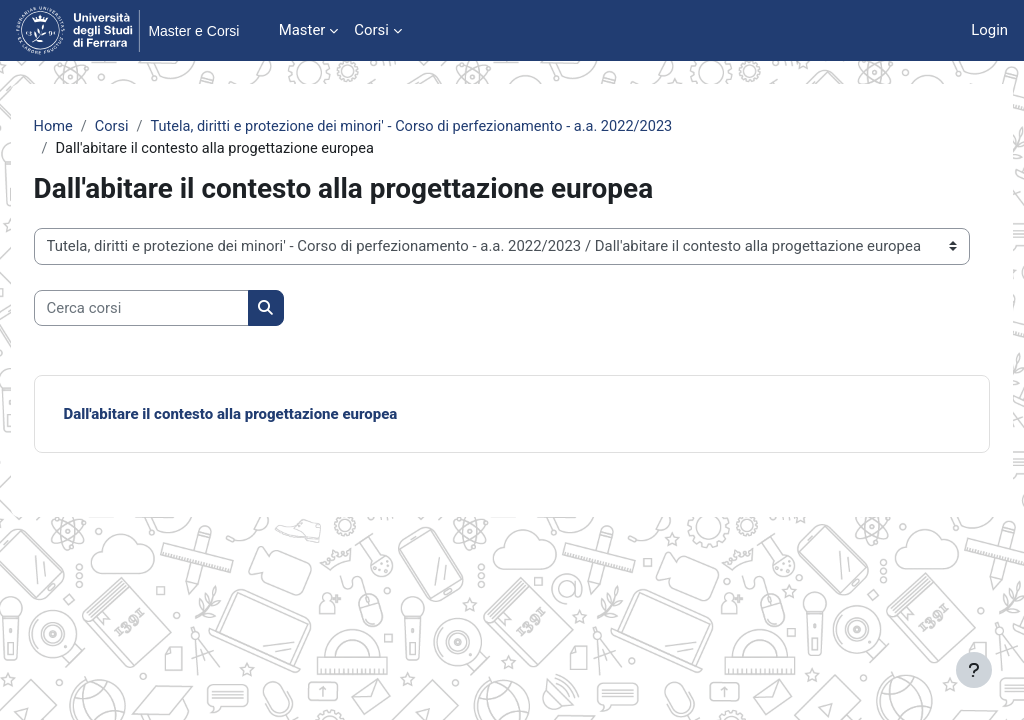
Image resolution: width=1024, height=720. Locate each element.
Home (91, 127)
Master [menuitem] (302, 30)
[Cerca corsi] (178, 309)
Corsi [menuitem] (371, 30)
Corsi (150, 127)
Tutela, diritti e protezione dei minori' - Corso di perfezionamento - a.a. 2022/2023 (457, 127)
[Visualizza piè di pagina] (974, 670)
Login (989, 30)
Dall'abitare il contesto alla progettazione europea (268, 415)
